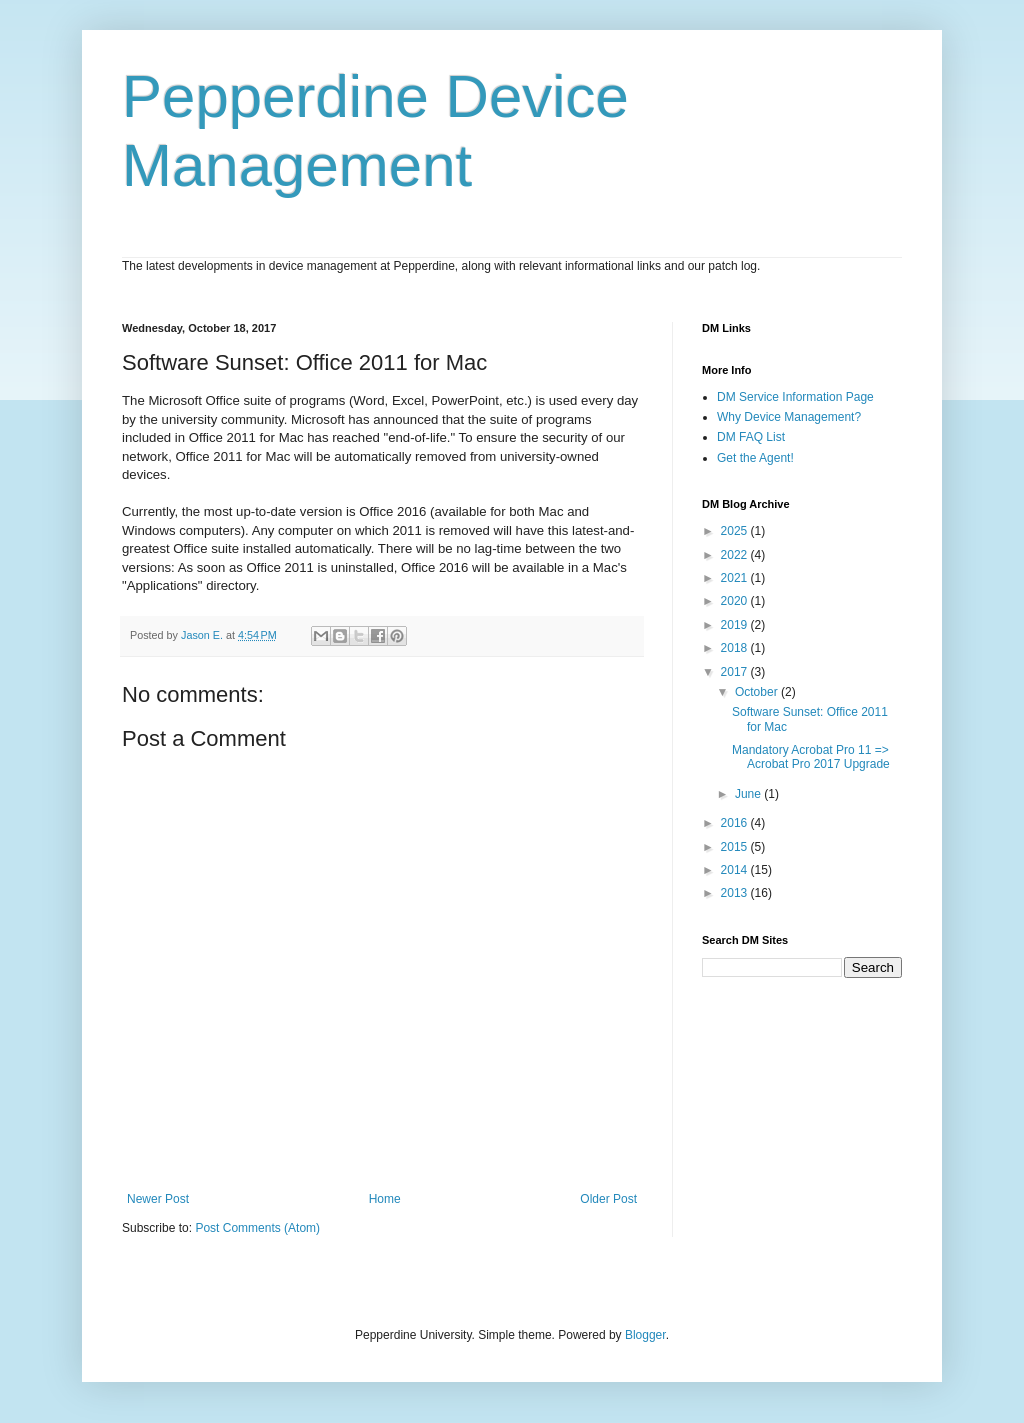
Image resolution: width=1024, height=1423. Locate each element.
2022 (736, 555)
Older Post (608, 1199)
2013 (736, 893)
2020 (736, 601)
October (758, 692)
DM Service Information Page (795, 397)
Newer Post (158, 1199)
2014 (736, 870)
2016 (736, 823)
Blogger (645, 1335)
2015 (736, 847)
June (749, 794)
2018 (736, 648)
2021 (736, 578)
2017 (736, 672)
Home (385, 1199)
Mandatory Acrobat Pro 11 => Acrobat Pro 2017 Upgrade (811, 757)
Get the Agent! (755, 458)
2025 (736, 531)
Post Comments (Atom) (257, 1228)
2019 (736, 625)
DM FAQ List (751, 437)
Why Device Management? (789, 417)
